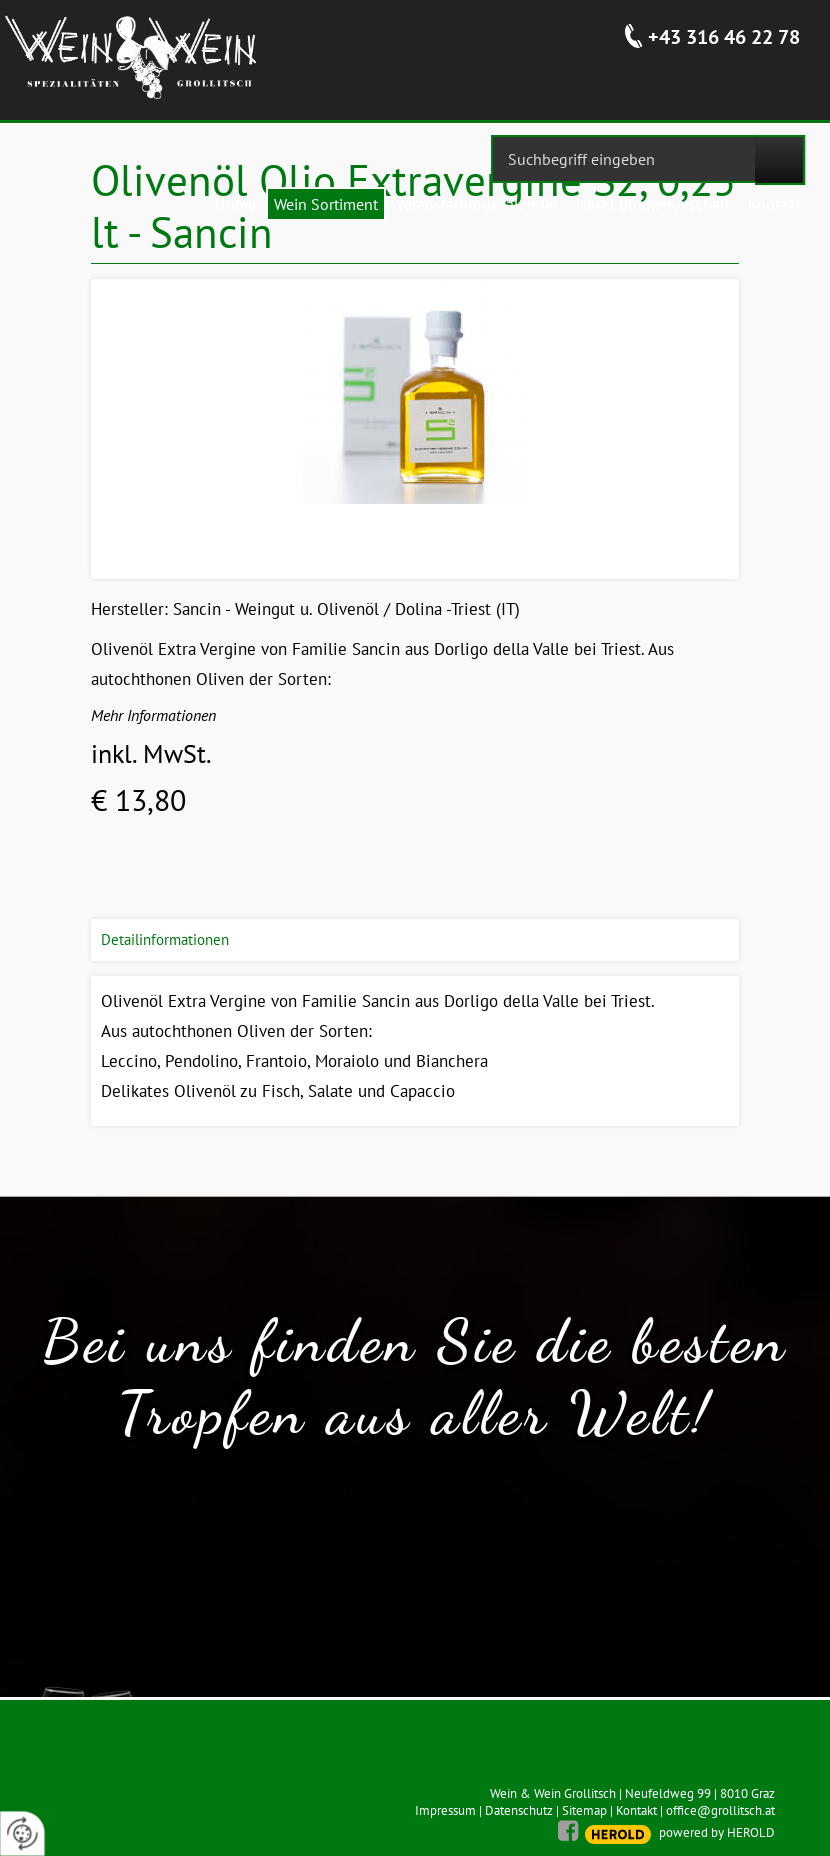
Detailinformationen (165, 939)
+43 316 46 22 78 (724, 37)
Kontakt (636, 1810)
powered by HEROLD (717, 1832)
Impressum (445, 1810)
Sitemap (584, 1810)
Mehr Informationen (153, 715)
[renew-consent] (22, 1833)
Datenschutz (519, 1810)
